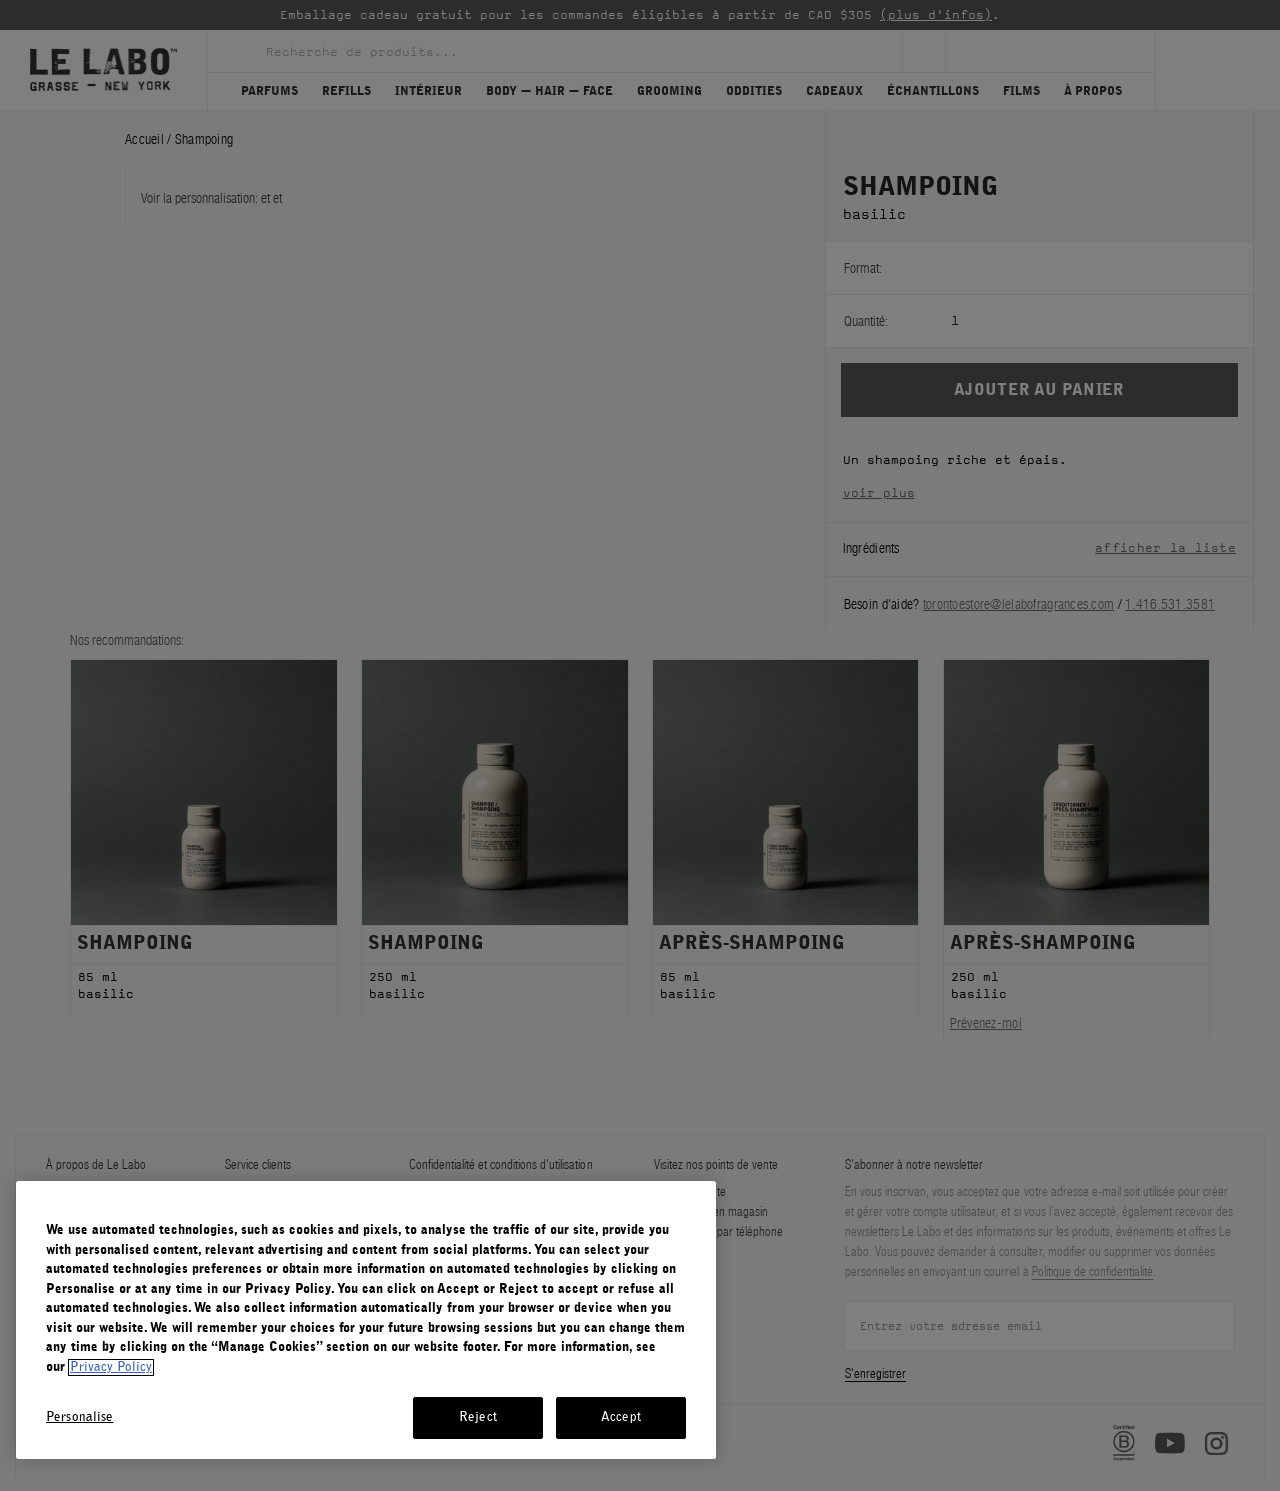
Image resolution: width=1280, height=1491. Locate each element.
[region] (366, 1320)
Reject (478, 1417)
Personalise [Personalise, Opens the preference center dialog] (79, 1417)
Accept (621, 1417)
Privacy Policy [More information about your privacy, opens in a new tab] (111, 1367)
